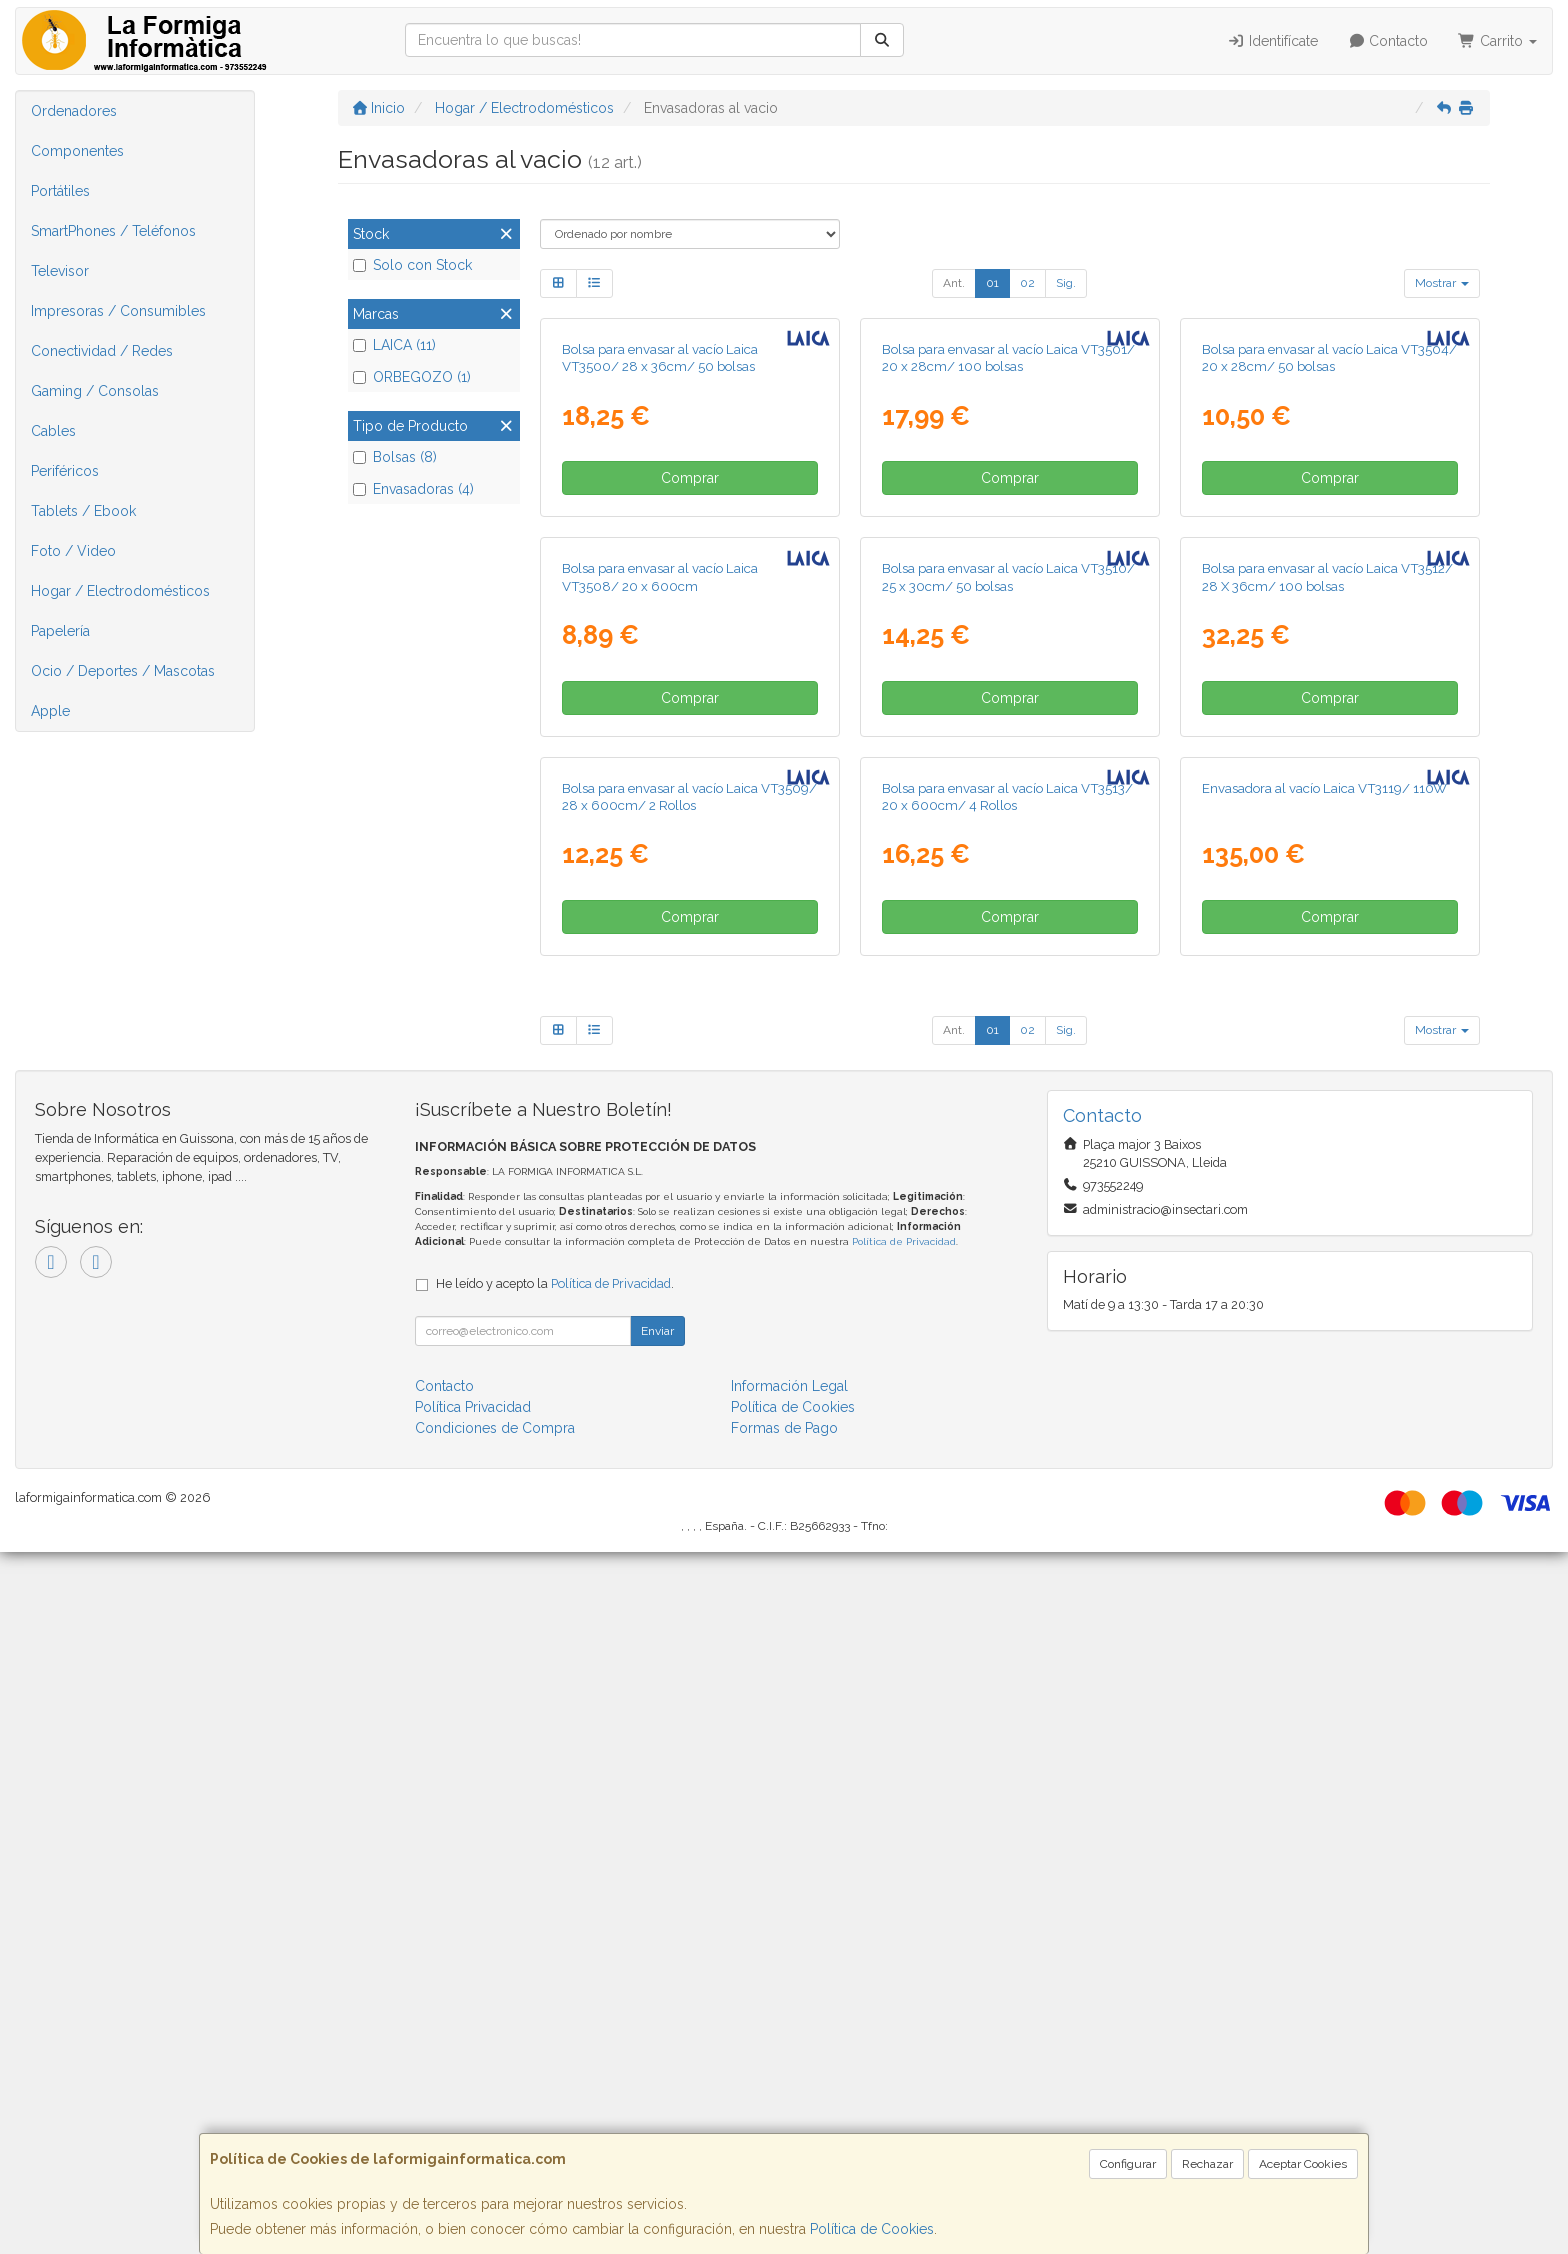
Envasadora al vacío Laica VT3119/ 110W (1324, 1489)
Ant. (954, 283)
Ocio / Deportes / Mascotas (123, 671)
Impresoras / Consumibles (118, 311)
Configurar (1128, 2164)
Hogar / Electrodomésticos (120, 591)
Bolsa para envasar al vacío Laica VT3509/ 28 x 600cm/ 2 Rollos (689, 1497)
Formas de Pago (784, 2130)
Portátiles (60, 191)
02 (1027, 283)
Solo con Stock (412, 265)
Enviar (657, 2033)
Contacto (1388, 41)
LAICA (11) (394, 345)
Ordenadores (74, 111)
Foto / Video (73, 551)
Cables (53, 431)
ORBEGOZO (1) (412, 377)
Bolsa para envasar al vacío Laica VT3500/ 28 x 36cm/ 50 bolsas (660, 591)
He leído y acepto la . (555, 1985)
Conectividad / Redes (102, 351)
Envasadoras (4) (413, 489)
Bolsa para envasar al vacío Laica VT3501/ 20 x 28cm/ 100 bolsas (1008, 591)
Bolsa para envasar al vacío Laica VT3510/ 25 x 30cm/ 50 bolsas (1008, 1044)
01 (992, 283)
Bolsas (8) (395, 457)
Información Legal (789, 2088)
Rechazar (1207, 2164)
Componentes (77, 151)
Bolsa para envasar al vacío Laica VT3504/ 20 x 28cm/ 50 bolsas (1329, 591)
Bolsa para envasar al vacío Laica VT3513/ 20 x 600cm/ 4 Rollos (1007, 1497)
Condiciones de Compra (495, 2130)
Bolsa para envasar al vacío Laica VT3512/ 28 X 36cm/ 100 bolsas (1327, 1044)
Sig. (1066, 283)
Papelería (60, 631)
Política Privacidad (473, 2109)
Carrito (1497, 41)
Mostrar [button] (1442, 283)
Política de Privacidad (904, 1943)
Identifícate (1272, 41)
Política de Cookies (872, 2229)
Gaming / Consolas (95, 391)
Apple (50, 711)
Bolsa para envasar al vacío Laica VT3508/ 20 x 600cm (660, 1044)
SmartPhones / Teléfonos (113, 231)
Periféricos (65, 471)
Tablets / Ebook (83, 511)
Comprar (690, 712)
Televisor (60, 271)
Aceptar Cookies (1303, 2164)
